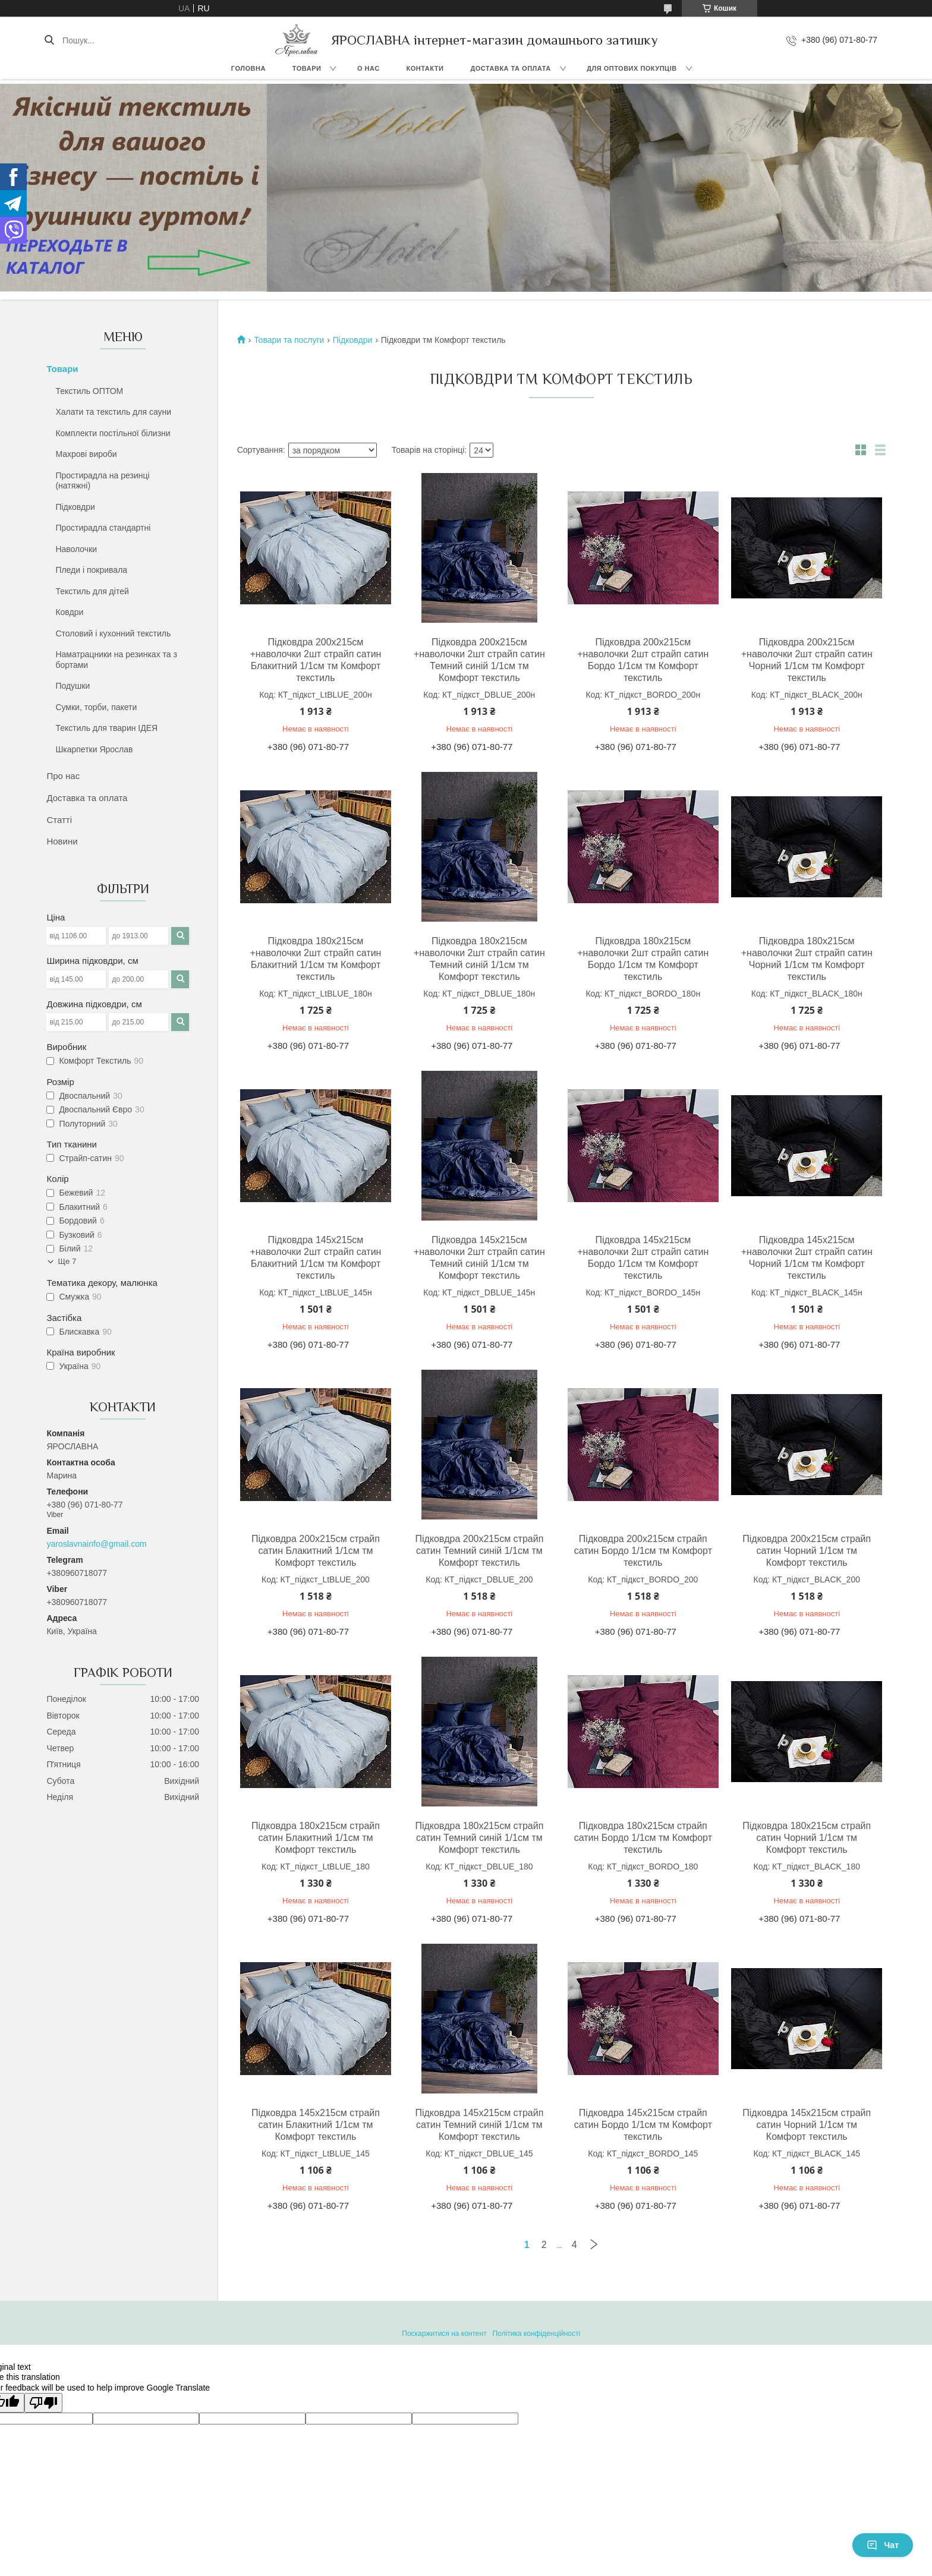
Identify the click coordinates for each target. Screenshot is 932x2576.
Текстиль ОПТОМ (89, 391)
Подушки (72, 685)
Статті (59, 820)
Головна (248, 68)
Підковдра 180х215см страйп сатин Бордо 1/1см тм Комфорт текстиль (643, 1838)
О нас (368, 68)
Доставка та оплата (510, 68)
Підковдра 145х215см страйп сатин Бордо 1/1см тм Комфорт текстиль (643, 2125)
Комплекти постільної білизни (112, 433)
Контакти (425, 68)
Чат (883, 2545)
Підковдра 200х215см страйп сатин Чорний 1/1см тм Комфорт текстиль (806, 1551)
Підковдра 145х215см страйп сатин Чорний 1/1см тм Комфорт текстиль (806, 2125)
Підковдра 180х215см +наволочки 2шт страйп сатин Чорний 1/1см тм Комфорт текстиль (807, 959)
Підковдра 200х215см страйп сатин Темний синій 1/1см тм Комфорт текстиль (479, 1551)
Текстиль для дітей (91, 591)
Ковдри (69, 612)
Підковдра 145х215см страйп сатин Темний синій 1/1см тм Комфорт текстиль (479, 2125)
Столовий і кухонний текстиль (113, 633)
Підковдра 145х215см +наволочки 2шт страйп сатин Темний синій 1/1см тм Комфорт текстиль (479, 1258)
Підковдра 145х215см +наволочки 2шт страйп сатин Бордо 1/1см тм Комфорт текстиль (643, 1258)
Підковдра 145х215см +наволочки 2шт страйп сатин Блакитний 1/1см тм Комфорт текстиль (315, 1258)
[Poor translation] (43, 2403)
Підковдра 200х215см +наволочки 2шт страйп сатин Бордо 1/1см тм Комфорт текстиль (643, 660)
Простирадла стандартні (102, 527)
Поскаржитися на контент (444, 2333)
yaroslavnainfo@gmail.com (96, 1544)
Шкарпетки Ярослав (94, 749)
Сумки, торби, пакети (96, 707)
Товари (307, 68)
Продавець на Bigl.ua (466, 2323)
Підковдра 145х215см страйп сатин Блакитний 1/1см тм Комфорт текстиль (315, 2125)
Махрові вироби (85, 454)
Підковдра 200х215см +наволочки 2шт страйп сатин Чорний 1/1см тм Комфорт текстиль (807, 660)
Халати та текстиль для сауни (113, 412)
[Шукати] (49, 40)
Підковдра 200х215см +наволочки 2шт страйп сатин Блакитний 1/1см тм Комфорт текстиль (315, 660)
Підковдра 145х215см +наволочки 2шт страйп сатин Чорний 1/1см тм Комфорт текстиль (807, 1258)
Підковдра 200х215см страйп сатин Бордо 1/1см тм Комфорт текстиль (643, 1551)
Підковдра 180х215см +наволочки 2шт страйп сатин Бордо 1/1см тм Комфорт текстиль (643, 959)
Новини (61, 841)
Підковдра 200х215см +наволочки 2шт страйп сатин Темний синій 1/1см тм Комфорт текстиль (479, 660)
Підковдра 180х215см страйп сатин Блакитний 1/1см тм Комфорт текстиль (315, 1838)
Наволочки (76, 549)
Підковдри (75, 507)
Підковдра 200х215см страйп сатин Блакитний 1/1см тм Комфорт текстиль (315, 1551)
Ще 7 (67, 1261)
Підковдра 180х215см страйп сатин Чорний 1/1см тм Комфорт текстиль (806, 1838)
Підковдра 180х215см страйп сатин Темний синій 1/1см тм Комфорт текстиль (479, 1838)
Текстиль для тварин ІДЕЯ (106, 728)
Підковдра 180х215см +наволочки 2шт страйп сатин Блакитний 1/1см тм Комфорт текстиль (315, 959)
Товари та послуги (289, 340)
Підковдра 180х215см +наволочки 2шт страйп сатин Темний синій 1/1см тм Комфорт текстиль (479, 959)
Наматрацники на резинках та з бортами (116, 659)
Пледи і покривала (91, 570)
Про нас (63, 776)
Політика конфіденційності (536, 2333)
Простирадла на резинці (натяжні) (102, 481)
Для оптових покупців (631, 68)
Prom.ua (521, 2312)
